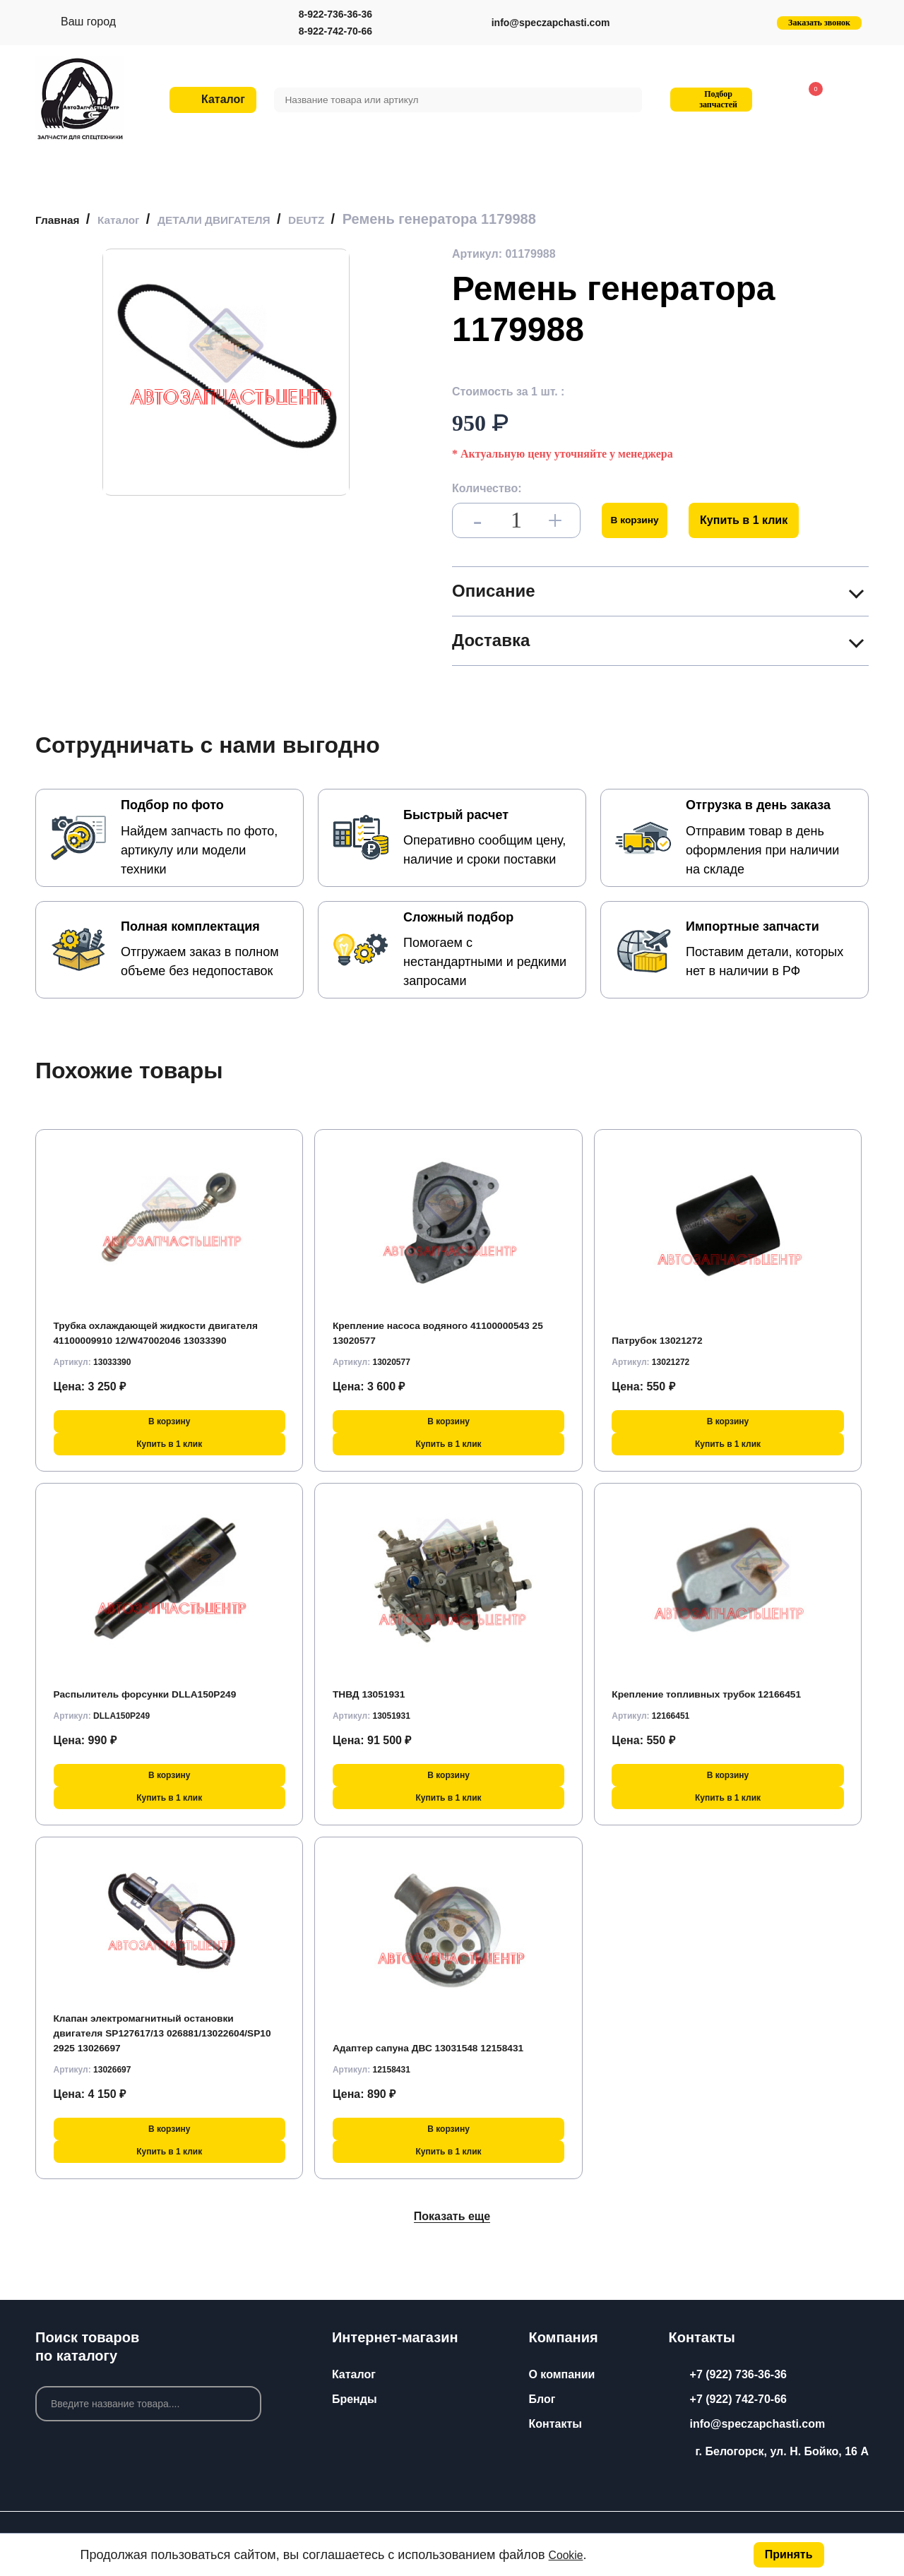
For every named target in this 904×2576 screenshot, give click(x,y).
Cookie (568, 2555)
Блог (541, 2399)
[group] (226, 372)
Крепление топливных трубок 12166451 (722, 1694)
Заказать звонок (819, 23)
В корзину (641, 520)
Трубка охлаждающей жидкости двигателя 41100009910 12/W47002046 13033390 (158, 1325)
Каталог (354, 2374)
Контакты (554, 2424)
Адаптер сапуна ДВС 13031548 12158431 (444, 2047)
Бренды (354, 2399)
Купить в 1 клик (756, 520)
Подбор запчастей (709, 99)
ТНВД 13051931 (375, 1694)
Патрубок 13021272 (665, 1340)
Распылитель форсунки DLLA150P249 (161, 1694)
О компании (561, 2374)
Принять (789, 2554)
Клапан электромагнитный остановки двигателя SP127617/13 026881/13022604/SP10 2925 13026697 (159, 2032)
